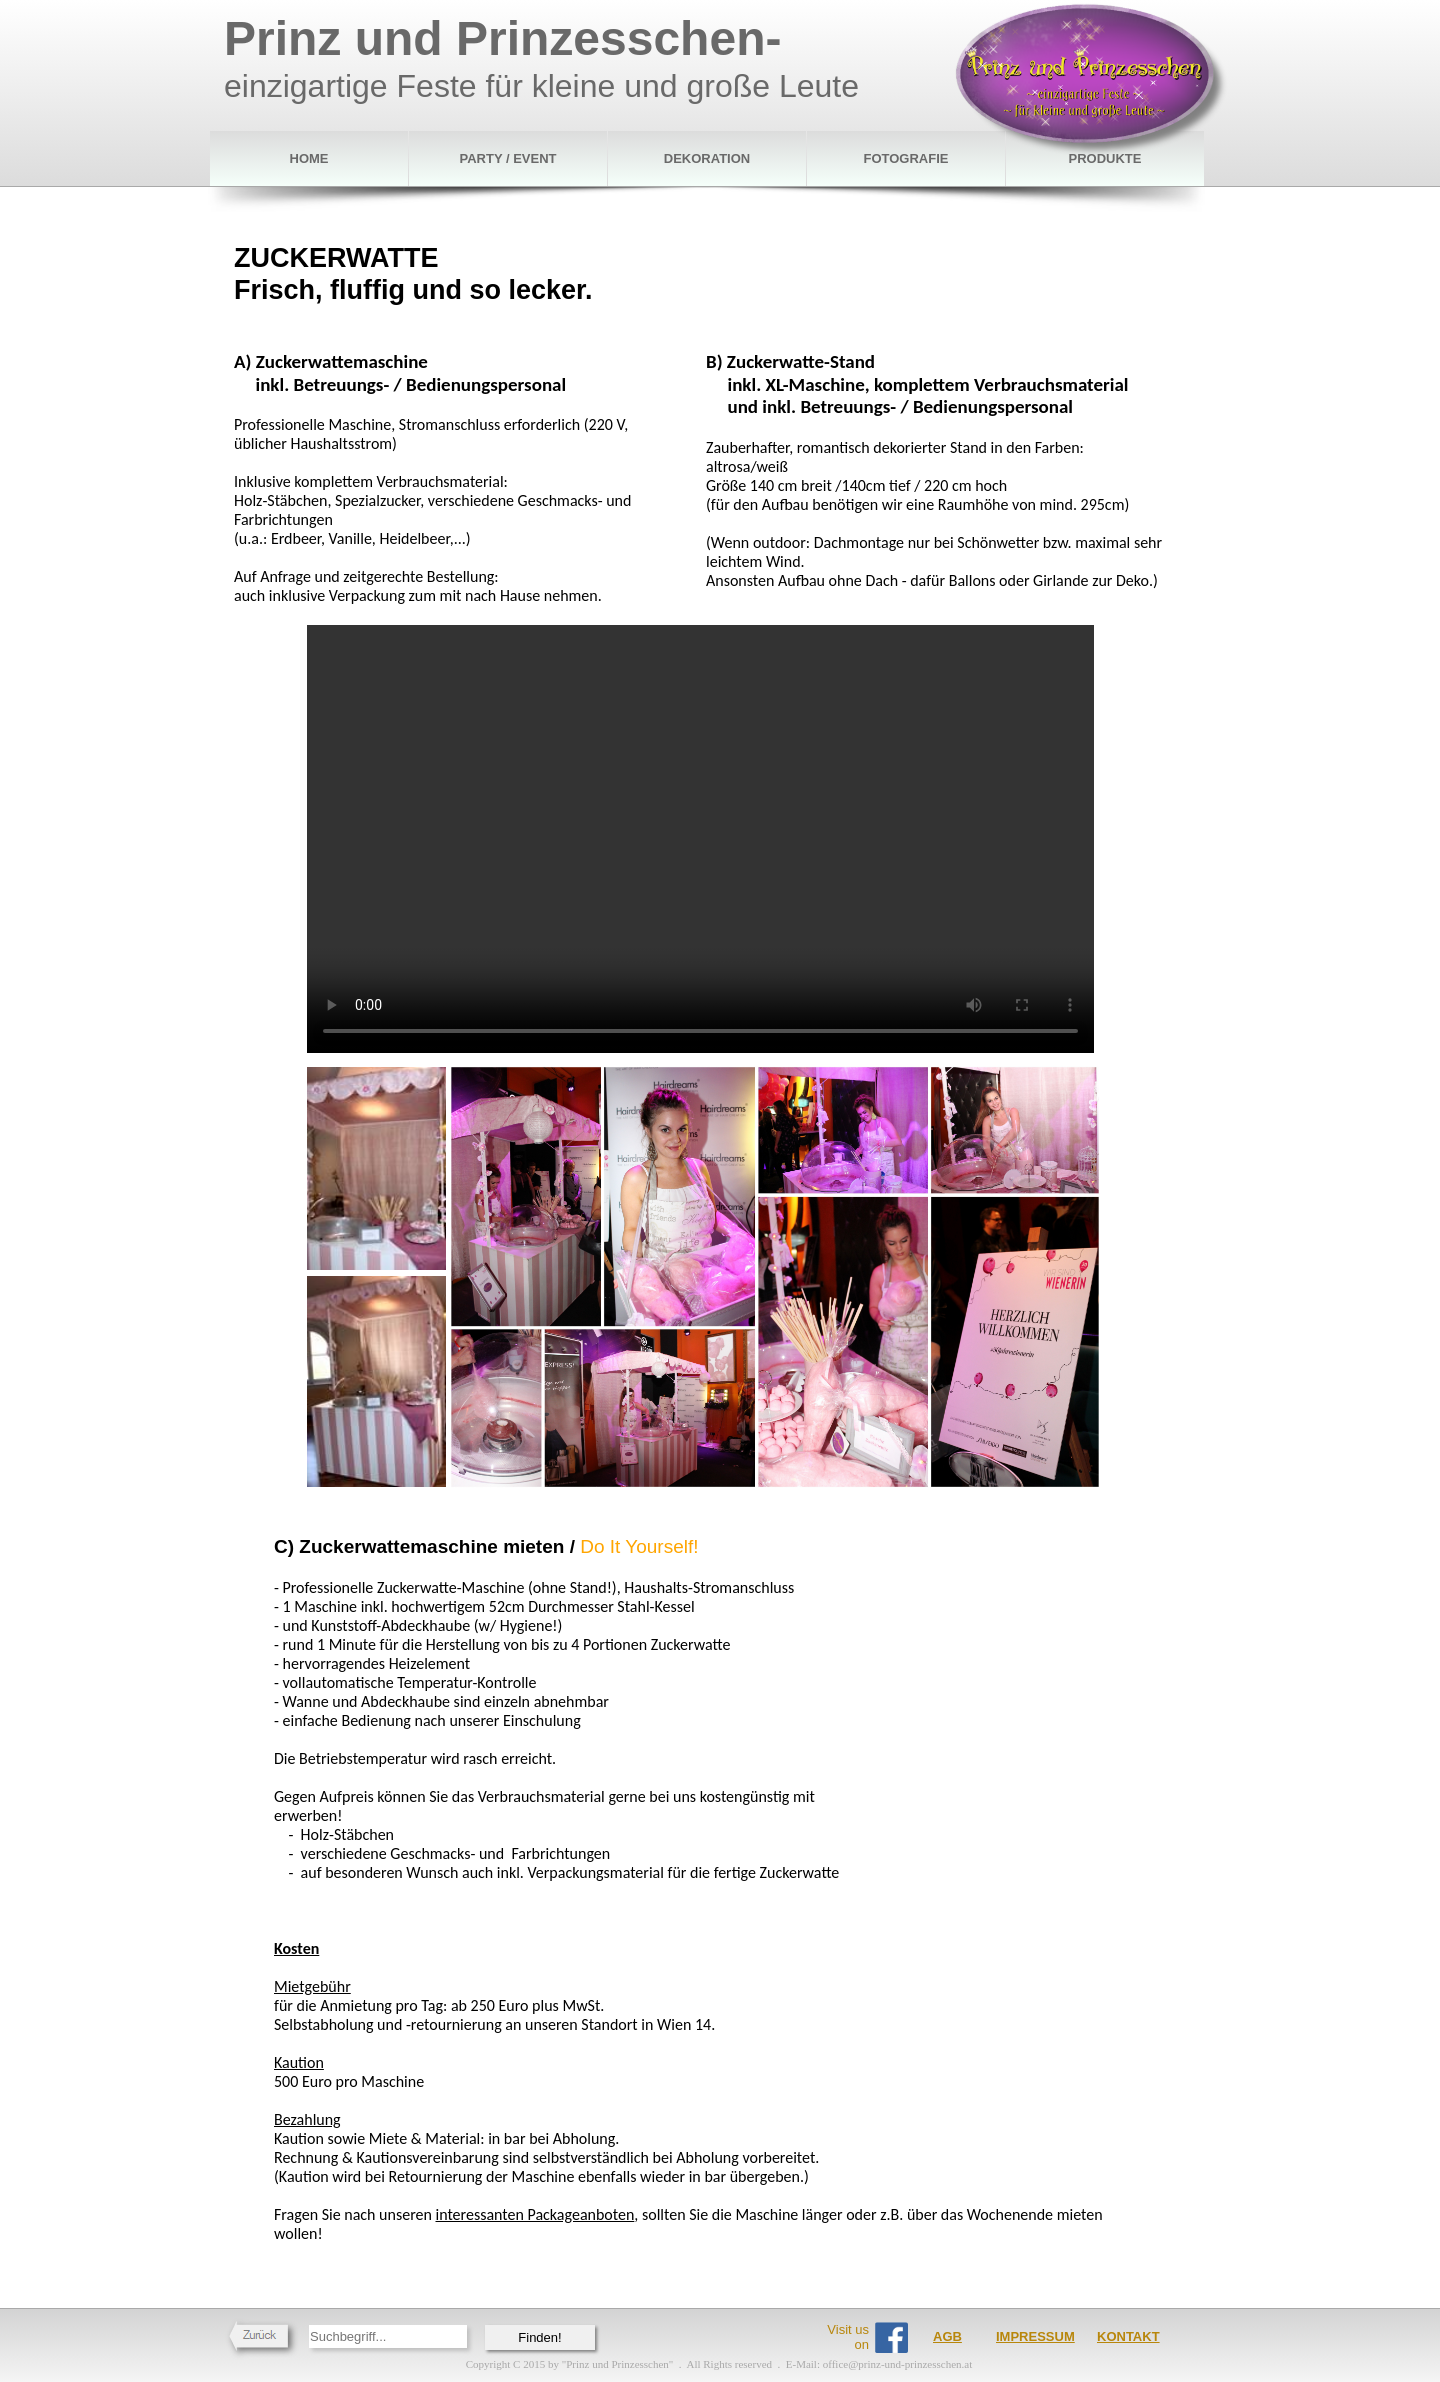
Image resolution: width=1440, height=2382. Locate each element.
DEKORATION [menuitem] (707, 158)
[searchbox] (388, 2336)
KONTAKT (1128, 2336)
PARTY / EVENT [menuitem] (507, 158)
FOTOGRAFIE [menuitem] (906, 158)
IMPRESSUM (1035, 2336)
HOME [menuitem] (309, 158)
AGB (947, 2336)
